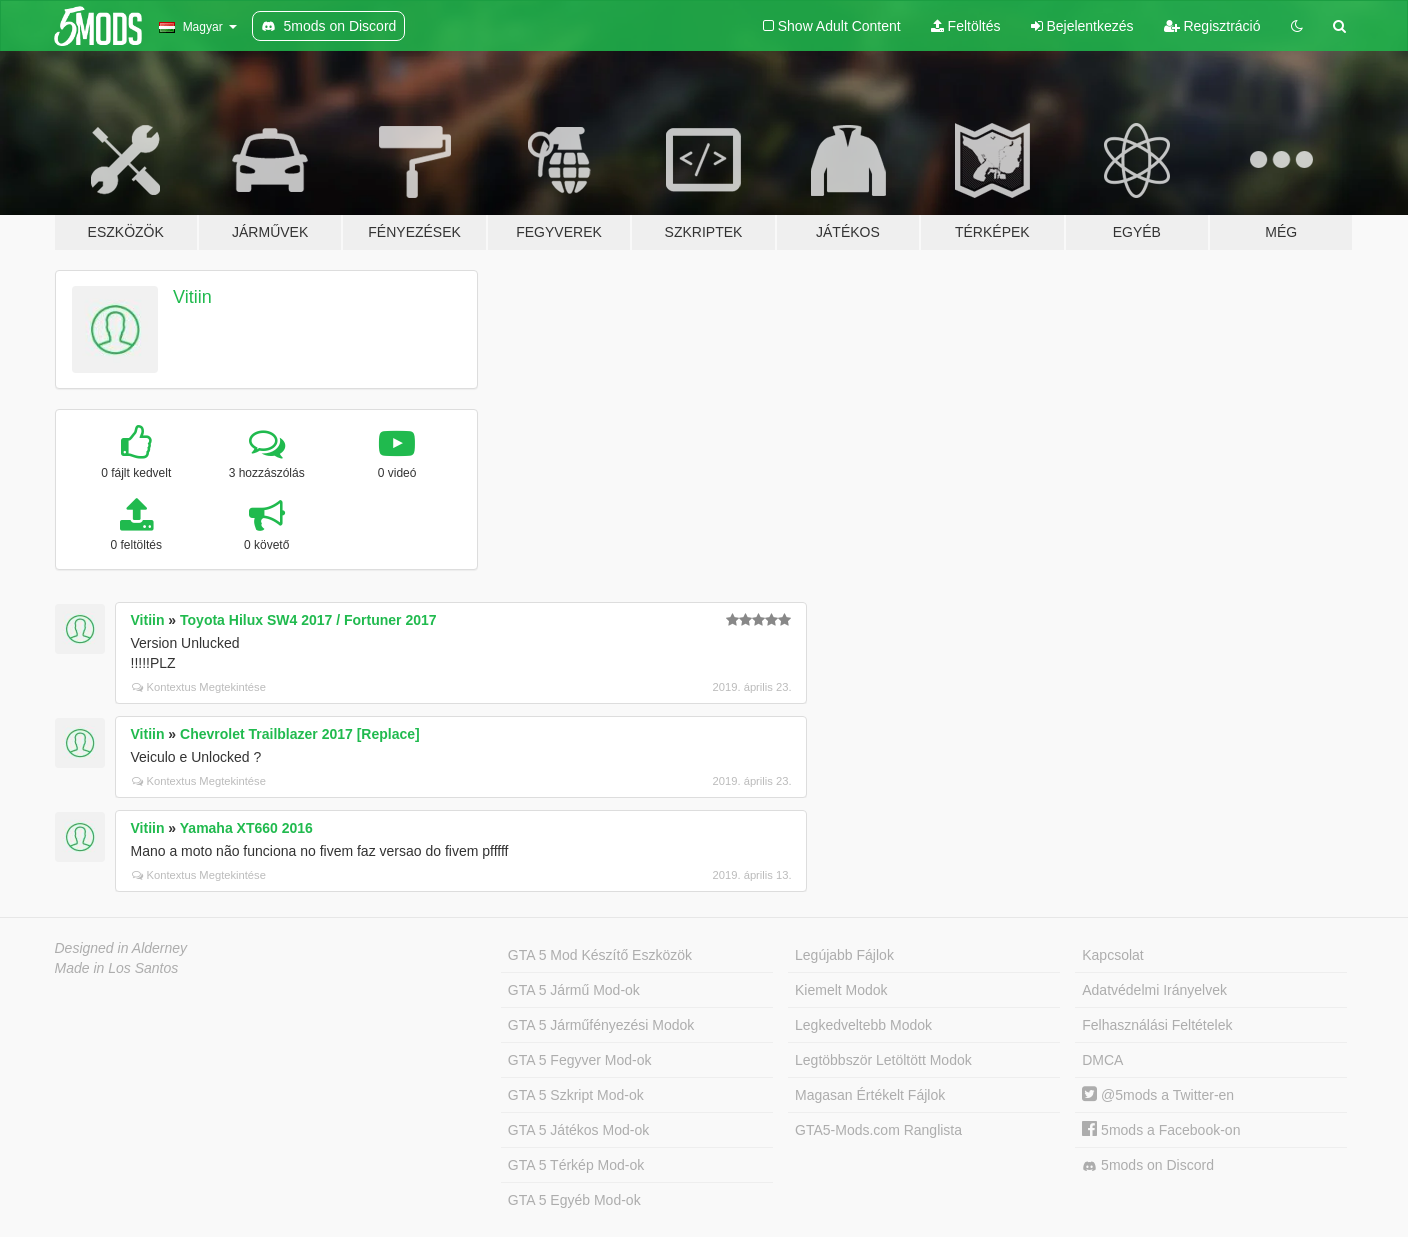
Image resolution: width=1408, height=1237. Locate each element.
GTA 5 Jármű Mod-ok (574, 990)
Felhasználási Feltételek (1157, 1025)
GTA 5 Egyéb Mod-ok (574, 1200)
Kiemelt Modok (841, 990)
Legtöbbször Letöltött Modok (883, 1060)
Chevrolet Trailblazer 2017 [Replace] (300, 734)
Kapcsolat (1112, 955)
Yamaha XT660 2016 (246, 828)
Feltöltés (966, 26)
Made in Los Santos (117, 968)
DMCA (1102, 1060)
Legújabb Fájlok (844, 955)
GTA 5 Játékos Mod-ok (578, 1130)
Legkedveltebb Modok (863, 1025)
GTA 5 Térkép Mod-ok (576, 1165)
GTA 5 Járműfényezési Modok (601, 1025)
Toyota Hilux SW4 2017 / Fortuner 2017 (308, 620)
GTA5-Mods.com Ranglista (878, 1130)
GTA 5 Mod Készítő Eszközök (600, 955)
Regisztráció (1212, 26)
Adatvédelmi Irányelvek (1154, 990)
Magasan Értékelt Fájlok (870, 1095)
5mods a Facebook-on (1161, 1130)
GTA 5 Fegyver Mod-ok (580, 1060)
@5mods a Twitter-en (1158, 1095)
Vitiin (192, 297)
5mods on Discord (1148, 1165)
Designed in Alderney (121, 948)
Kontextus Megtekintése (199, 687)
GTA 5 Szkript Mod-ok (576, 1095)
